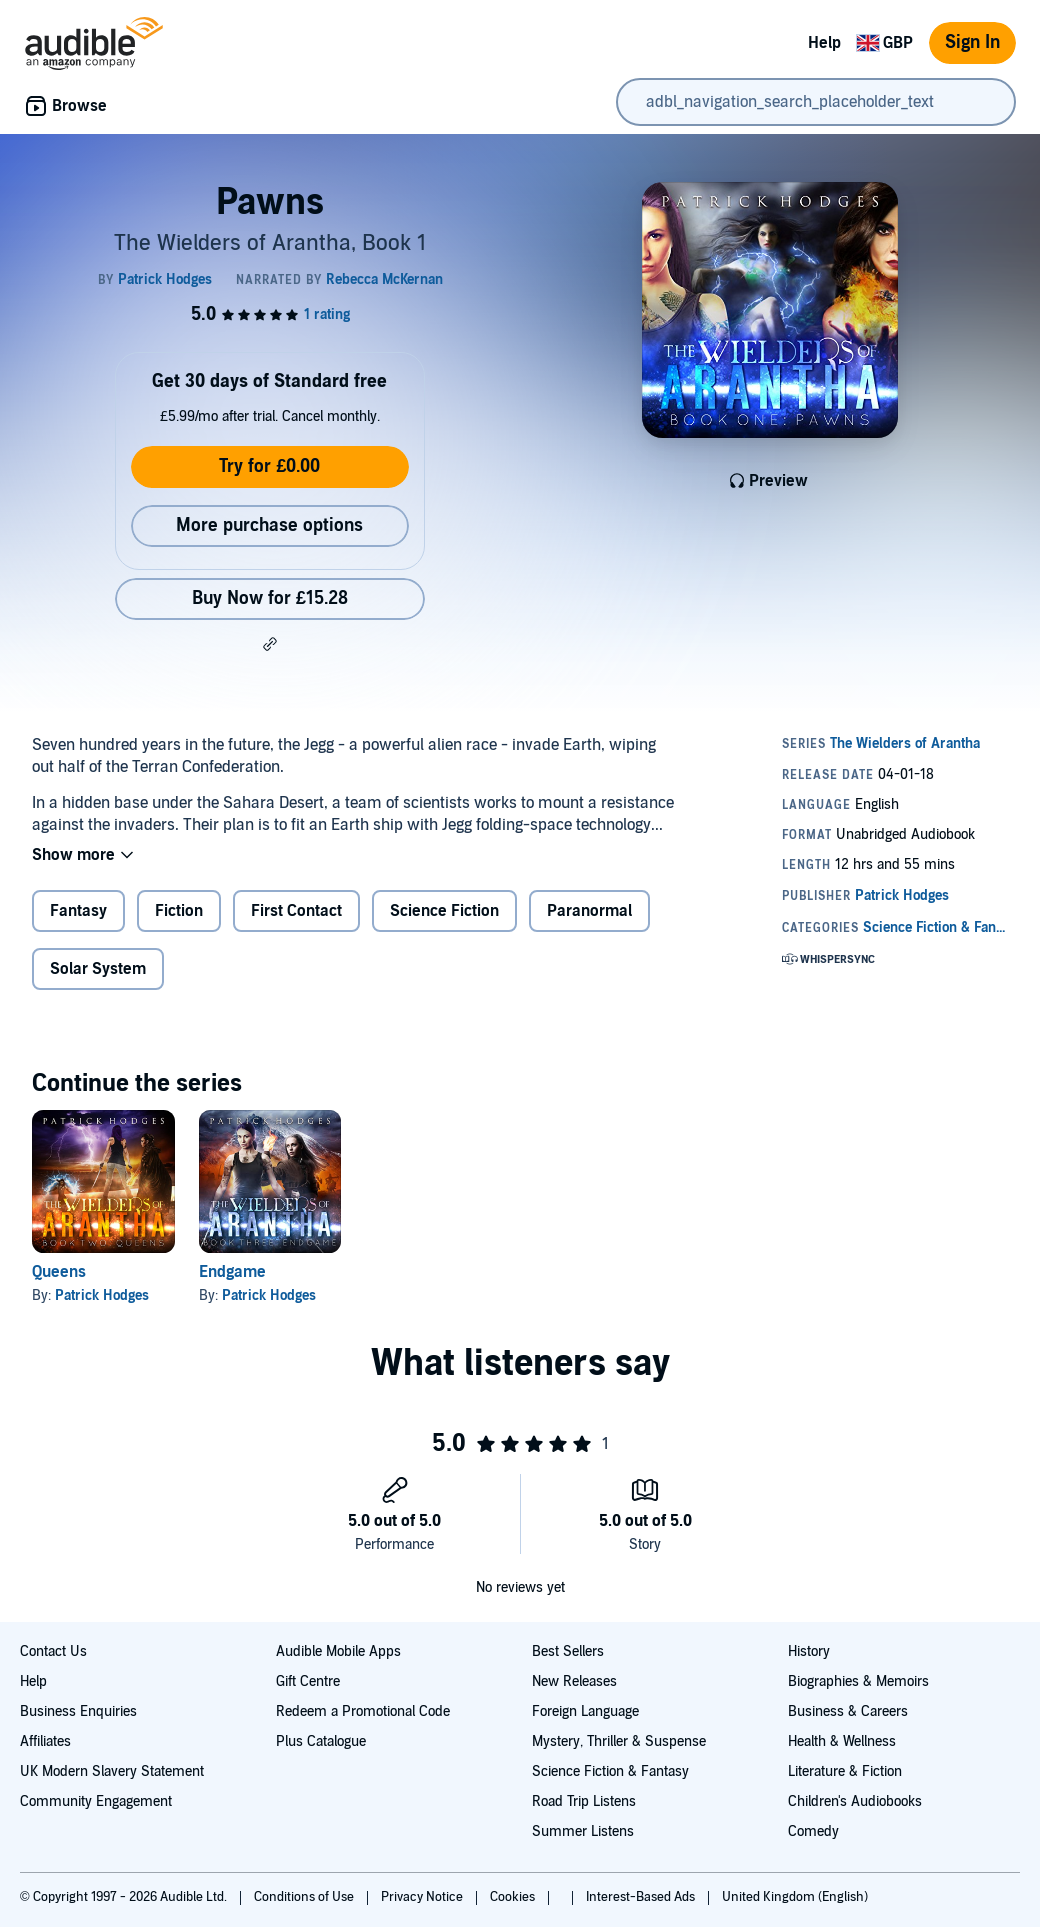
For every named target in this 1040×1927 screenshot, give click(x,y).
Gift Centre (308, 1681)
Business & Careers (848, 1711)
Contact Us (53, 1651)
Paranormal (589, 911)
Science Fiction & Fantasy (610, 1771)
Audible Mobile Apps (338, 1651)
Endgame (232, 1272)
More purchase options (269, 525)
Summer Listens (583, 1831)
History (809, 1651)
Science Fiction (444, 911)
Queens (59, 1272)
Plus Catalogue (321, 1741)
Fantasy (78, 911)
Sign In (972, 42)
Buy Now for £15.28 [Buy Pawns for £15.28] (270, 598)
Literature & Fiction (845, 1771)
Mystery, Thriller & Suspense (619, 1741)
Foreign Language (585, 1711)
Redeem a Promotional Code (363, 1711)
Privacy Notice (423, 1897)
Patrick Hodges (102, 1295)
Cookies (514, 1897)
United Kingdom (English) (795, 1897)
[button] (270, 644)
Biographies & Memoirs (858, 1681)
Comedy (813, 1831)
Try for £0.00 (269, 466)
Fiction (179, 911)
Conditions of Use (305, 1897)
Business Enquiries (78, 1711)
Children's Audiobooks (855, 1801)
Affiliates (45, 1741)
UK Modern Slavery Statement (112, 1771)
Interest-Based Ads (642, 1897)
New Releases (574, 1681)
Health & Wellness (842, 1741)
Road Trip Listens (584, 1801)
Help (824, 43)
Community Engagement (96, 1801)
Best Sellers (568, 1651)
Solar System (98, 969)
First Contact (296, 911)
